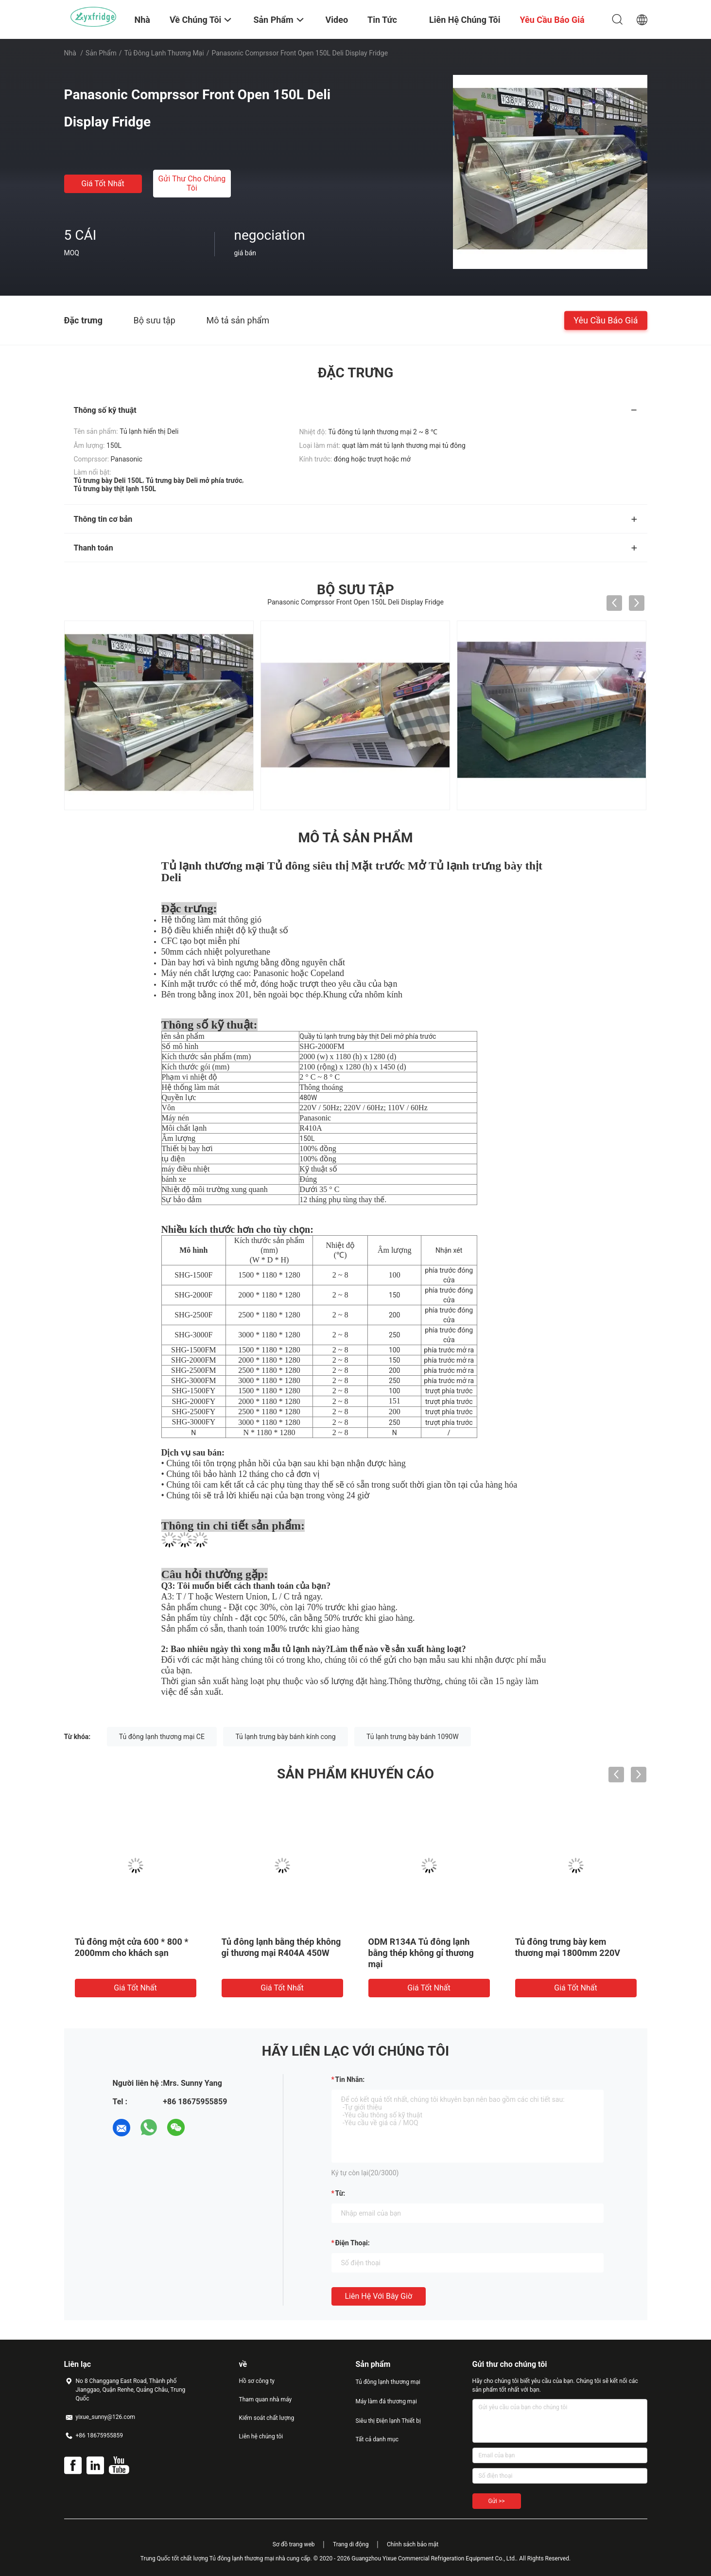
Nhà (70, 53)
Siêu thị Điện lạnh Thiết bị (388, 2420)
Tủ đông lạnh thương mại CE (162, 1737)
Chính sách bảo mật (412, 2544)
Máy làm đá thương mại (386, 2401)
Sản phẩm (101, 53)
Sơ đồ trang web (294, 2544)
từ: (340, 2193)
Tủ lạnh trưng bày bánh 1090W (412, 1737)
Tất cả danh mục (377, 2439)
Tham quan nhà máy (265, 2399)
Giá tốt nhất (102, 183)
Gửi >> (496, 2501)
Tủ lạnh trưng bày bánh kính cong (285, 1737)
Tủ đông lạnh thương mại (164, 53)
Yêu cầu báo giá (605, 320)
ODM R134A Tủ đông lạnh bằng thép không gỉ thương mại (421, 1952)
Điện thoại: (352, 2243)
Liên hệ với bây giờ (379, 2296)
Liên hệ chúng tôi (261, 2436)
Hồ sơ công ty (257, 2381)
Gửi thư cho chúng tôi (192, 183)
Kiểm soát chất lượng (267, 2418)
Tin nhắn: (350, 2079)
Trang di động (350, 2544)
